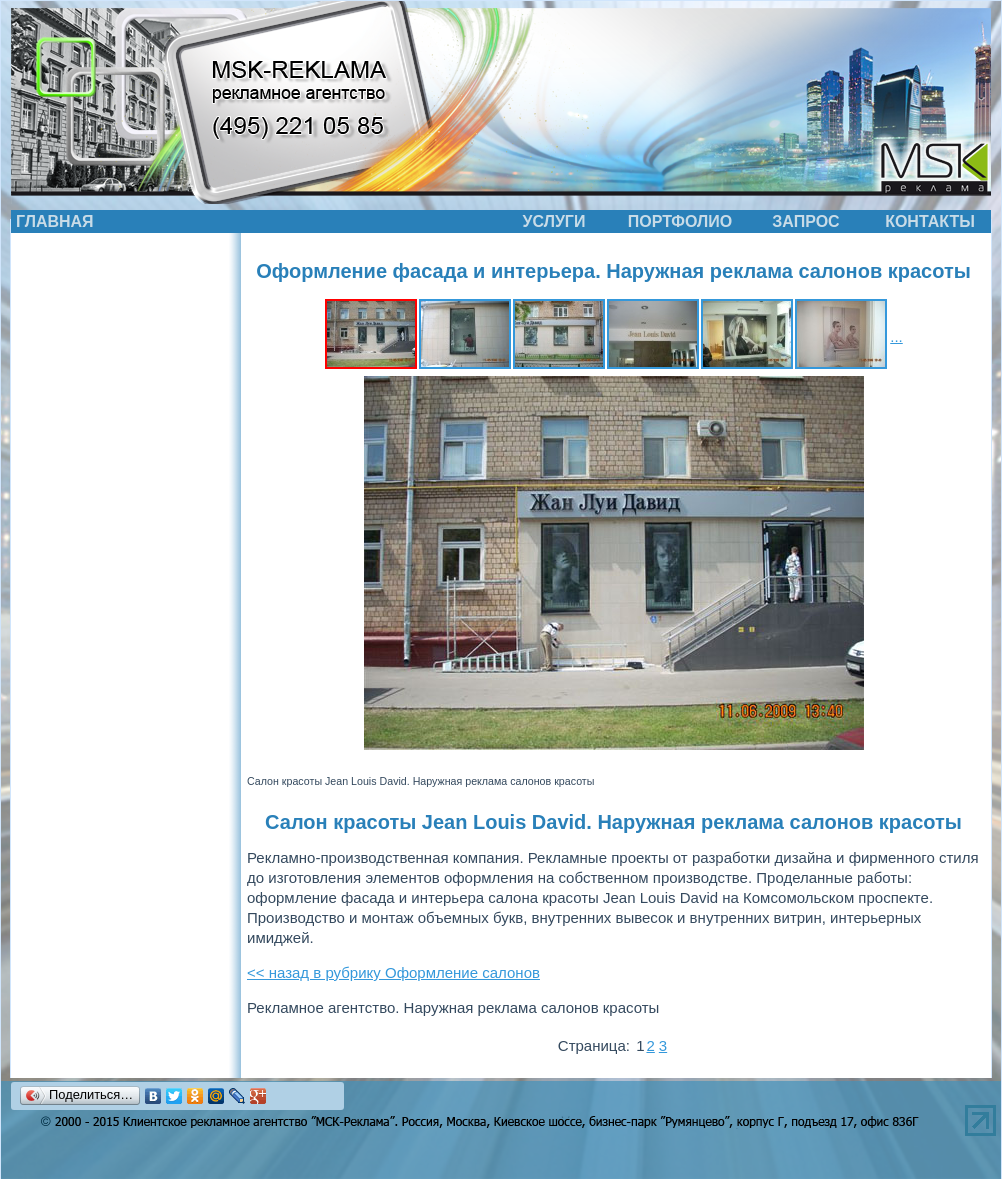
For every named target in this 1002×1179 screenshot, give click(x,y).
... (896, 336)
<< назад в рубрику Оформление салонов (393, 972)
